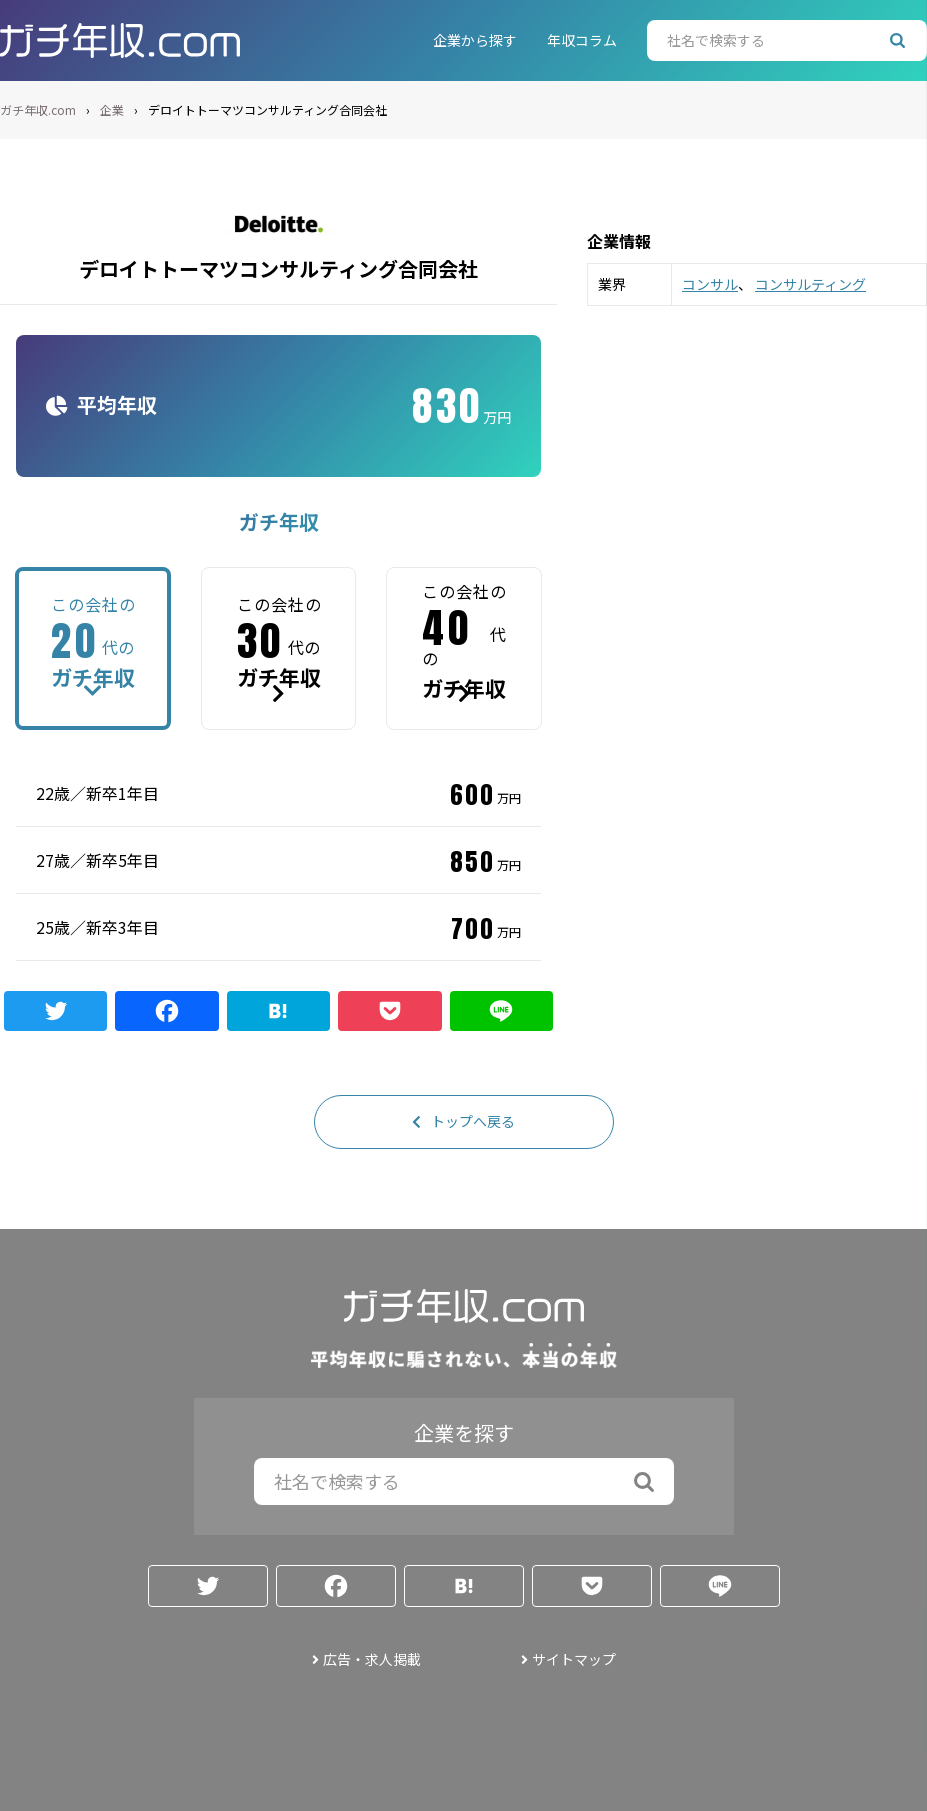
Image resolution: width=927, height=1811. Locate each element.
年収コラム (582, 40)
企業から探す (475, 40)
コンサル (710, 284)
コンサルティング (810, 284)
